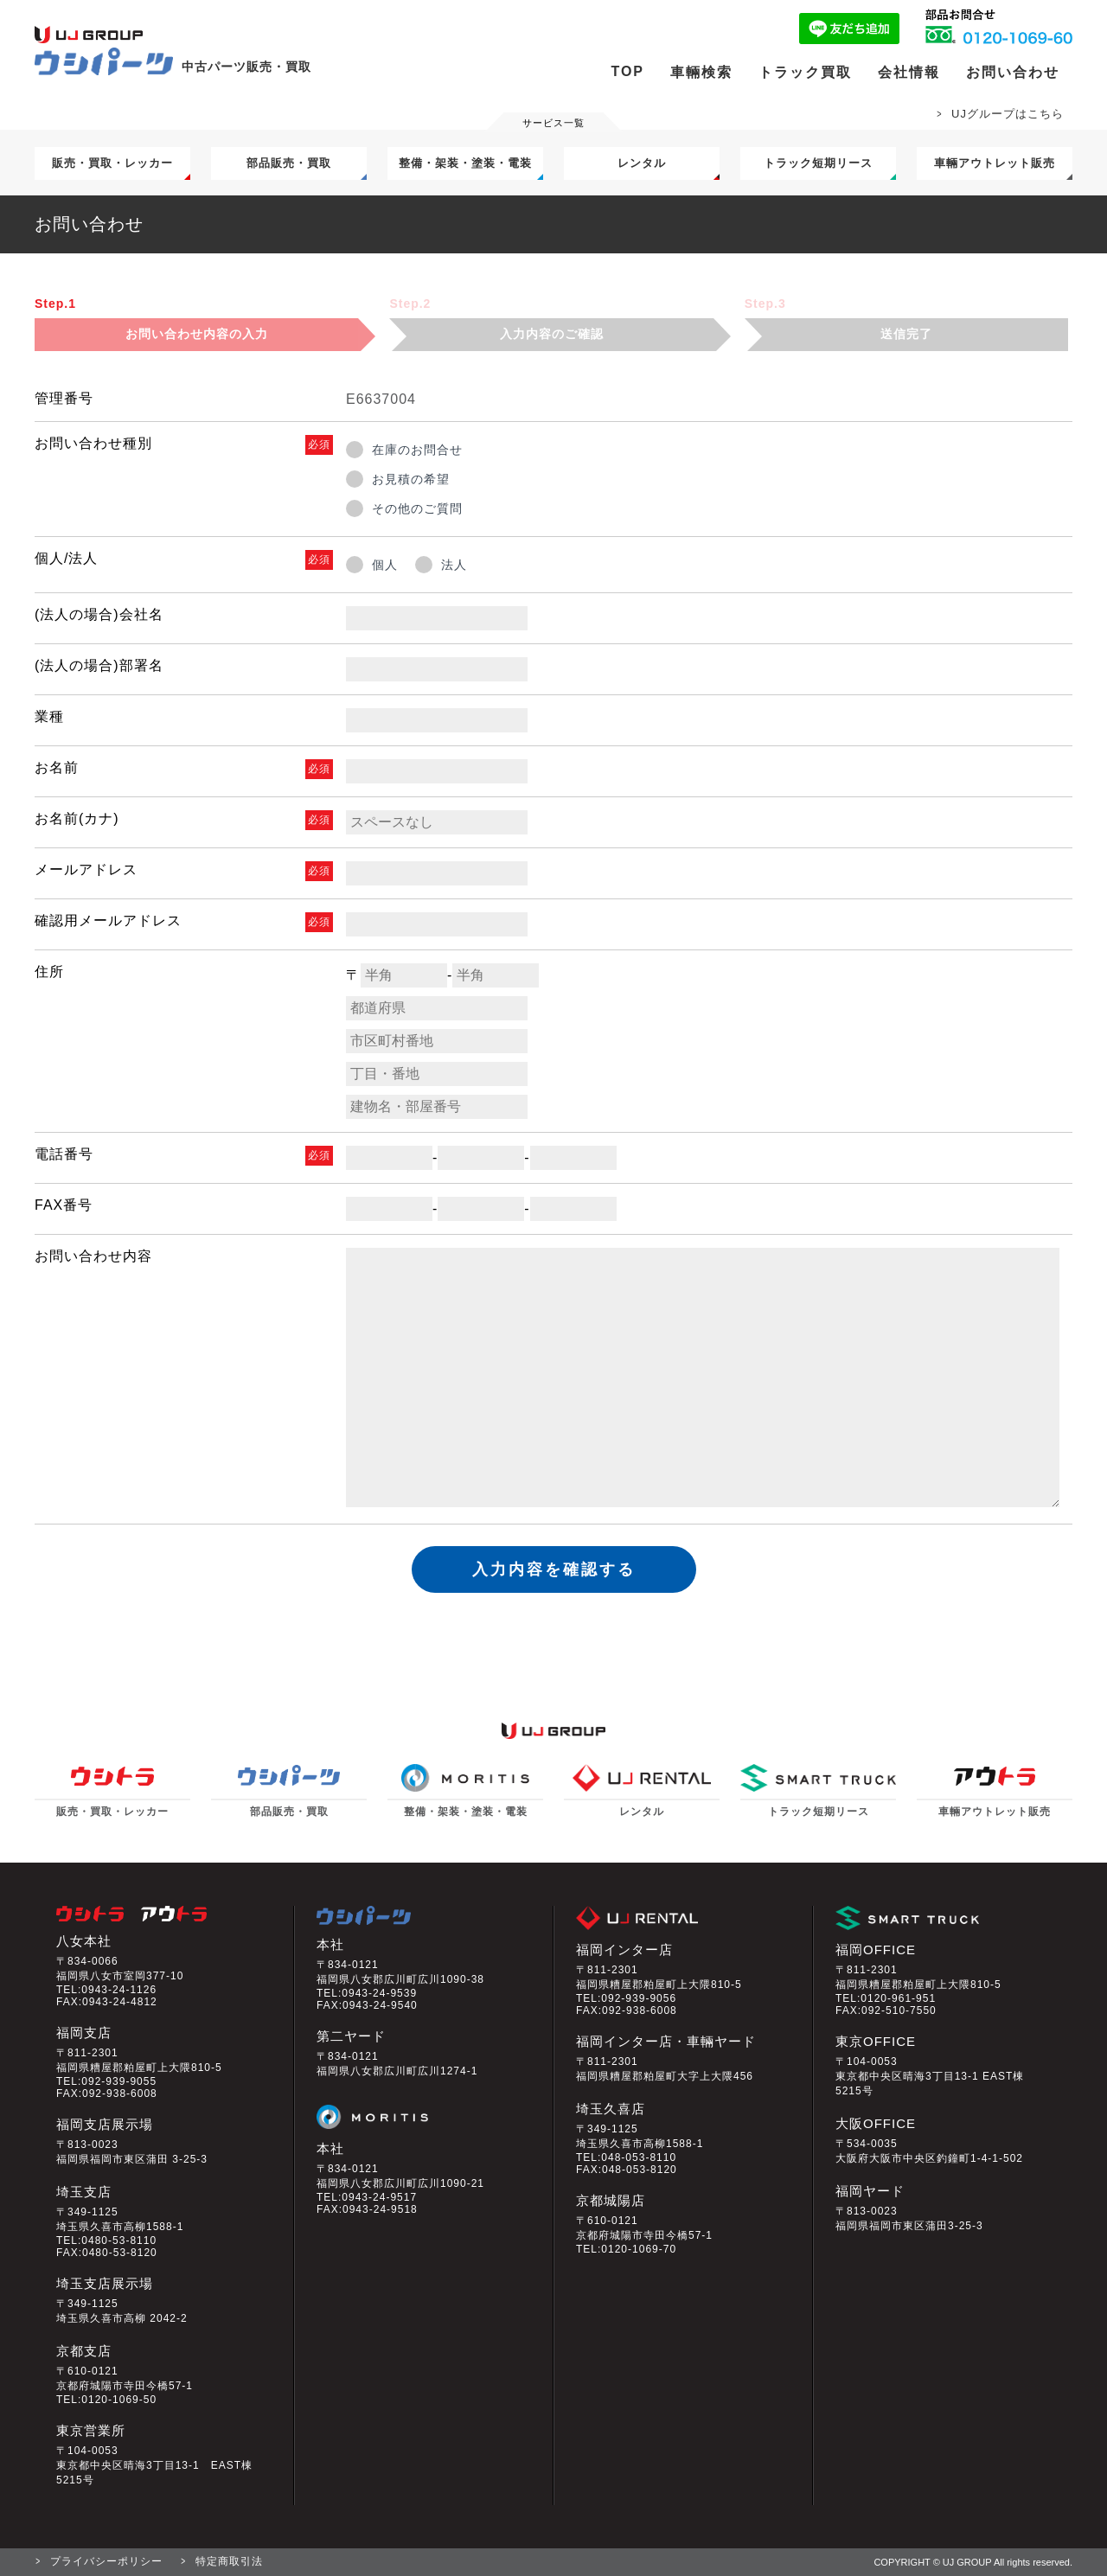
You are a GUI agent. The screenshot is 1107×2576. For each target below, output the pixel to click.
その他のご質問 (417, 508)
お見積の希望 (411, 479)
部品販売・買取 (288, 163)
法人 (454, 565)
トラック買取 (805, 72)
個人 (385, 565)
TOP (627, 71)
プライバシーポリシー (106, 2561)
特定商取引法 (229, 2561)
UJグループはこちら (1007, 113)
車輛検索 (701, 72)
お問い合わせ (1012, 72)
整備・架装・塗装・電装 (465, 163)
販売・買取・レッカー (112, 163)
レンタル (641, 163)
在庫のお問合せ (417, 450)
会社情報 (909, 72)
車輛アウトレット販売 (994, 163)
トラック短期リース (818, 163)
